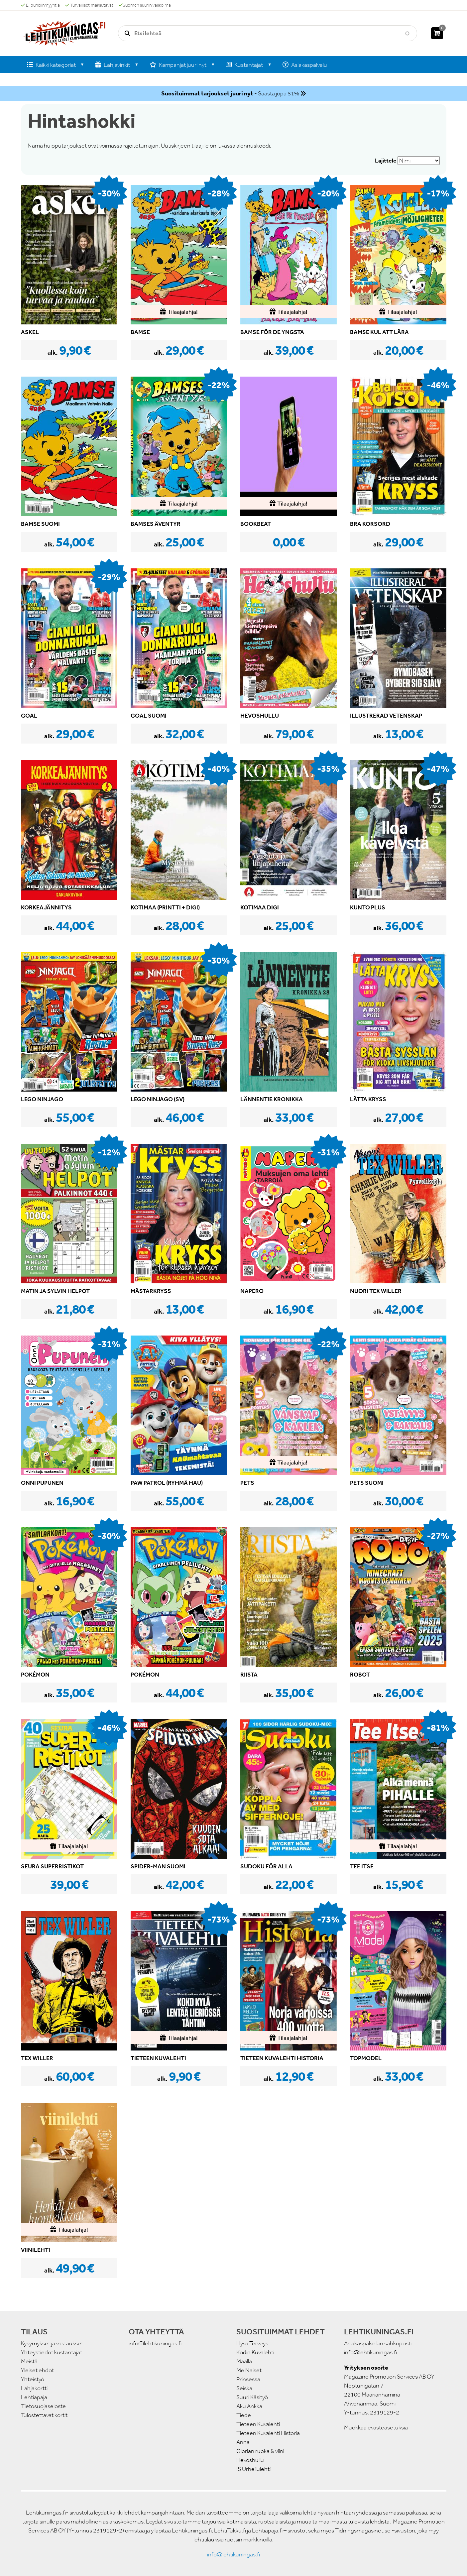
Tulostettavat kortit (44, 2415)
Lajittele (386, 161)
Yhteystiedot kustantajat (51, 2352)
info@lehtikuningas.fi (155, 2343)
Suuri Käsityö (252, 2397)
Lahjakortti (34, 2388)
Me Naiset (249, 2370)
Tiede (243, 2415)
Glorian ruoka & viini (260, 2451)
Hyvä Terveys (252, 2343)
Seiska (244, 2388)
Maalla (244, 2361)
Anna (243, 2442)
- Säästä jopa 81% (230, 93)
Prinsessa (248, 2379)
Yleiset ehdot (37, 2370)
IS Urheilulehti (253, 2469)
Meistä (29, 2361)
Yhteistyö (32, 2379)
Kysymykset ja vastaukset (52, 2343)
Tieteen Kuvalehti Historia (268, 2433)
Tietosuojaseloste (43, 2406)
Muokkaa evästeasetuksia (376, 2427)
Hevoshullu (250, 2460)
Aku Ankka (249, 2406)
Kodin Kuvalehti (255, 2352)
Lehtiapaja (34, 2397)
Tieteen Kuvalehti (258, 2424)
